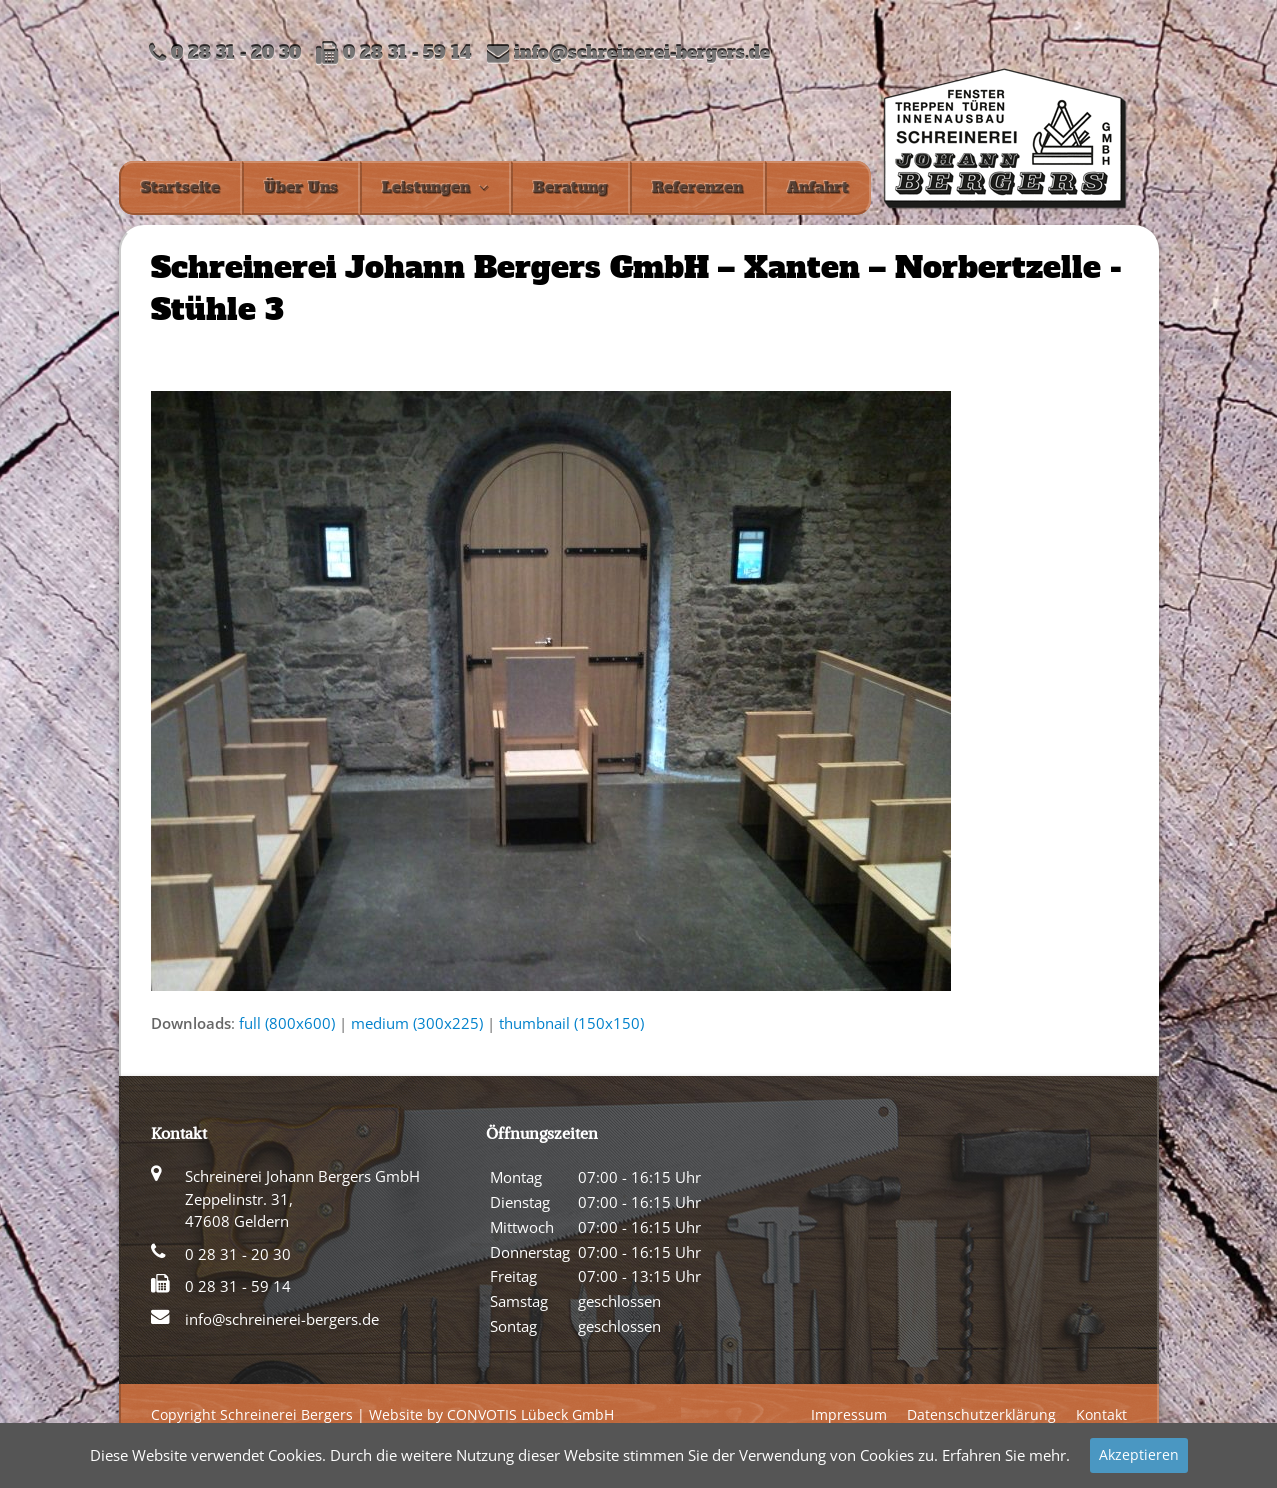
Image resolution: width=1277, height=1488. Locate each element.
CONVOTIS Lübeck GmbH (530, 1414)
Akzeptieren (1139, 1454)
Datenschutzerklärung (981, 1414)
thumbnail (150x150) (571, 1023)
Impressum (849, 1414)
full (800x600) (287, 1023)
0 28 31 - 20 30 (238, 1254)
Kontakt (1101, 1414)
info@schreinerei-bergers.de (642, 53)
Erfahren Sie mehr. (1006, 1455)
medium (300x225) (417, 1023)
